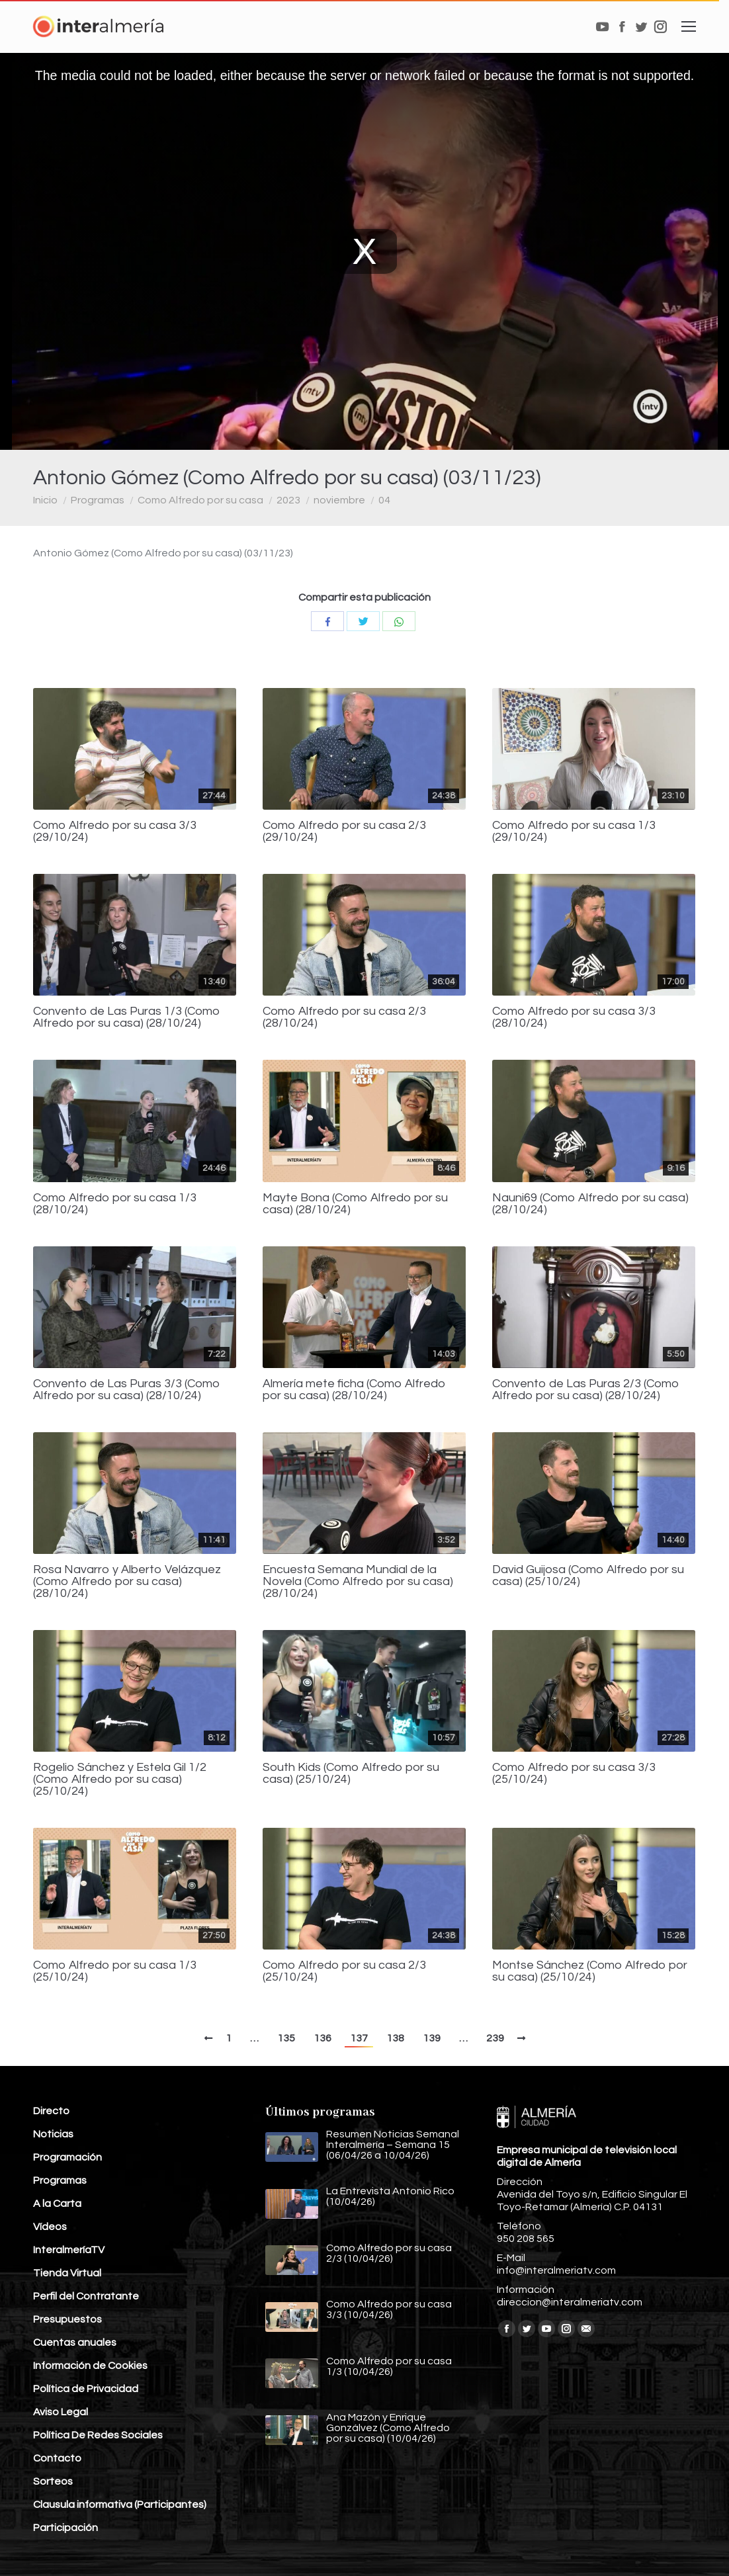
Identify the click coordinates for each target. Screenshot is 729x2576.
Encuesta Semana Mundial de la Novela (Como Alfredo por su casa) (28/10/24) (358, 1582)
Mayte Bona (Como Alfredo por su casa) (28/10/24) (355, 1204)
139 (432, 2038)
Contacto (57, 2458)
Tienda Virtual (67, 2273)
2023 (288, 500)
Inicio (45, 500)
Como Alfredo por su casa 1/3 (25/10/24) (114, 1971)
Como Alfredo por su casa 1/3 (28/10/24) (114, 1204)
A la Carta (57, 2203)
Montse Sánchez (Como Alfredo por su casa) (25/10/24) (589, 1971)
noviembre (339, 500)
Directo (51, 2111)
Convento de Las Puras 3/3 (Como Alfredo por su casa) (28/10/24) (126, 1390)
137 (359, 2038)
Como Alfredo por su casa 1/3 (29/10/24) (574, 831)
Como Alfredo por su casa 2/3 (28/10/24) (344, 1017)
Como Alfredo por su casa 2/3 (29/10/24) (344, 831)
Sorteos (53, 2481)
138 (395, 2038)
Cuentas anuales (74, 2342)
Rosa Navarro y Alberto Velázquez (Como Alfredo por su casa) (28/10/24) (127, 1582)
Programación (67, 2157)
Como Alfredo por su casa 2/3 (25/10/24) (344, 1971)
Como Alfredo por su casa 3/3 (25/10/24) (574, 1773)
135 (286, 2038)
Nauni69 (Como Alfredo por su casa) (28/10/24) (590, 1204)
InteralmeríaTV (69, 2250)
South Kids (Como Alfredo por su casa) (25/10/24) (351, 1773)
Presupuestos (67, 2319)
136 (322, 2038)
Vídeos (50, 2226)
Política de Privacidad (85, 2388)
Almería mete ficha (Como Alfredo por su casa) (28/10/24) (354, 1390)
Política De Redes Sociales (98, 2435)
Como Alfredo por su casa (200, 500)
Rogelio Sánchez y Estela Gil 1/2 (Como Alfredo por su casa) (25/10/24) (119, 1779)
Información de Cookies (90, 2365)
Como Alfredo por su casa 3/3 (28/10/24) (574, 1017)
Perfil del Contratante (86, 2296)
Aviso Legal (60, 2412)
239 (495, 2038)
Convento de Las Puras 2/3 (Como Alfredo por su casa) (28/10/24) (585, 1390)
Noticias (53, 2134)
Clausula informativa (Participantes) (119, 2504)
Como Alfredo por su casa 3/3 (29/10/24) (114, 831)
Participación (65, 2527)
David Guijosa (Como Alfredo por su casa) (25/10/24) (588, 1576)
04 (384, 500)
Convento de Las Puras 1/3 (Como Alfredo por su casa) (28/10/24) (126, 1017)
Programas (97, 500)
